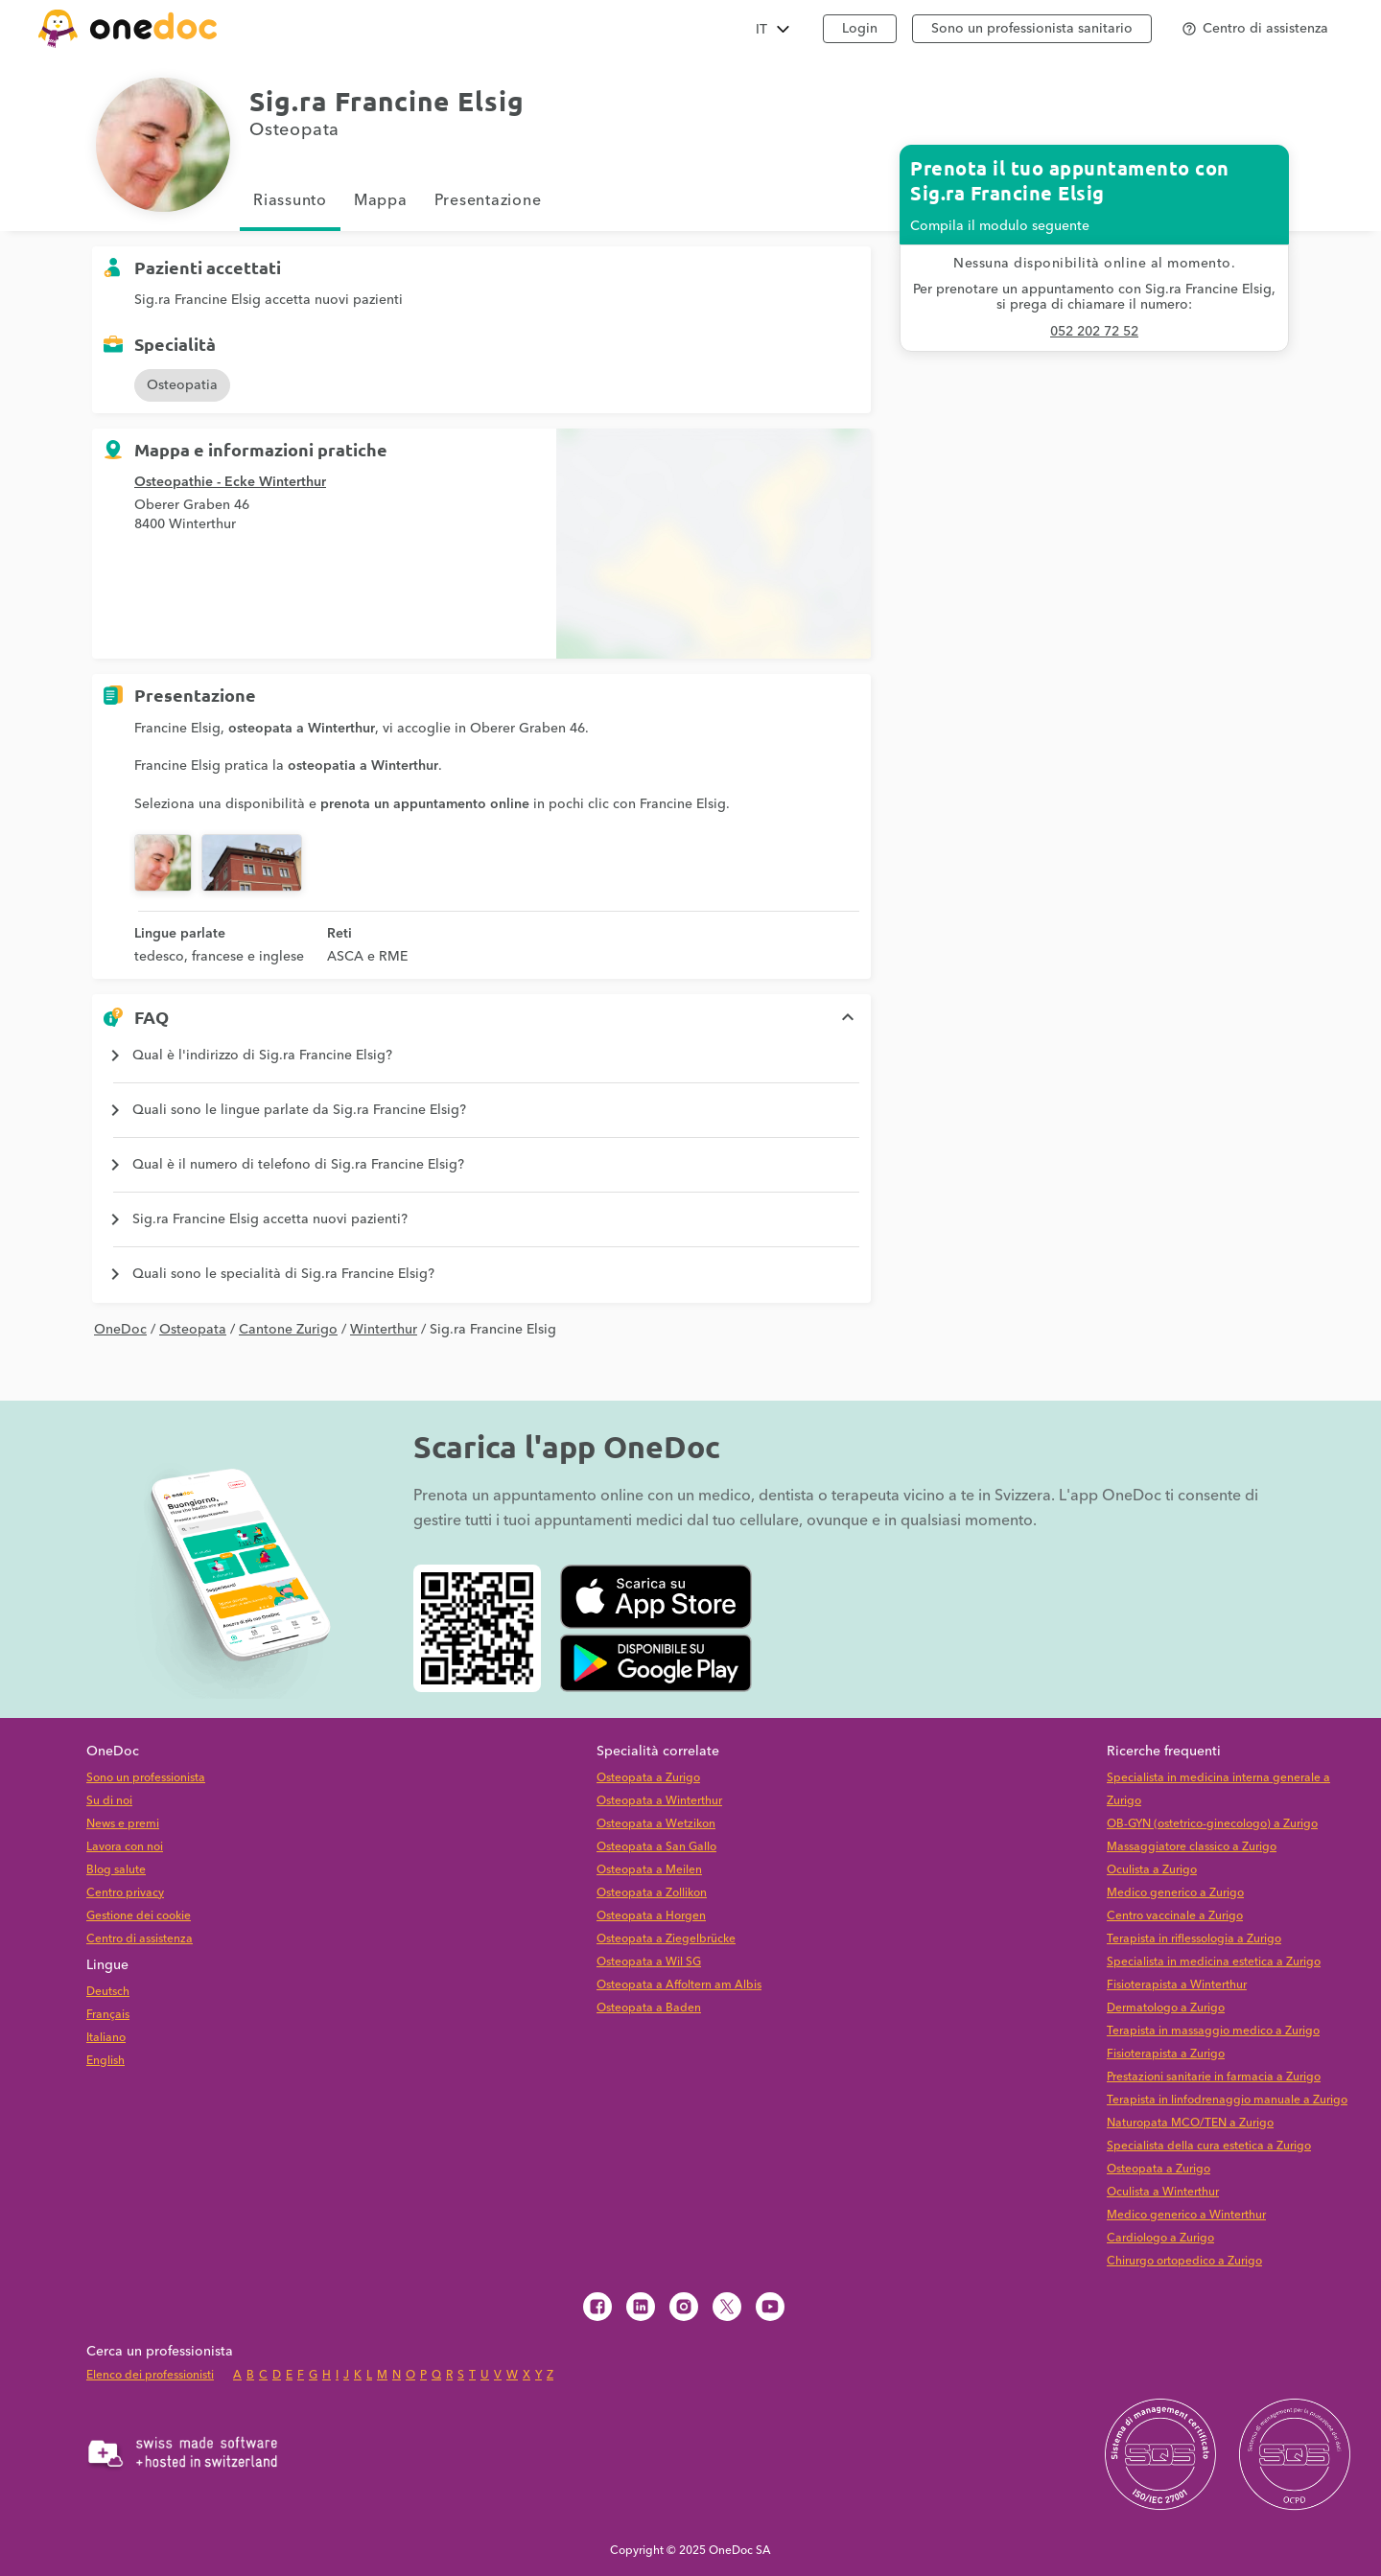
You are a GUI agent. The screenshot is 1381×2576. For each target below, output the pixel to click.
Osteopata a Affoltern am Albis (679, 1985)
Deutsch (107, 1992)
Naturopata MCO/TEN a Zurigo (1190, 2123)
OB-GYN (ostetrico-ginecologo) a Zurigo (1212, 1824)
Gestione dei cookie (138, 1916)
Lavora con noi (124, 1847)
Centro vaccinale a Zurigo (1175, 1916)
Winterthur (383, 1329)
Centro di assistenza (139, 1939)
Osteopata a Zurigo (648, 1778)
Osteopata (192, 1329)
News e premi (122, 1824)
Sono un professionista (145, 1778)
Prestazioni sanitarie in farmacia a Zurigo (1214, 2077)
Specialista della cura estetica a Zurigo (1209, 2146)
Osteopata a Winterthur (659, 1801)
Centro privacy (125, 1893)
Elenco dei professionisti (150, 2375)
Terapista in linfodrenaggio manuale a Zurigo (1227, 2100)
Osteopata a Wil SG (649, 1962)
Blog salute (116, 1870)
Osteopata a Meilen (649, 1870)
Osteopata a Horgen (651, 1916)
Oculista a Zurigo (1152, 1870)
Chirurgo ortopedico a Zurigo (1184, 2261)
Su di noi (109, 1801)
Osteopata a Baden (649, 2008)
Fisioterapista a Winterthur (1177, 1985)
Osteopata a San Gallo (656, 1847)
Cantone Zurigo (288, 1329)
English (105, 2061)
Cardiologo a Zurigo (1160, 2238)
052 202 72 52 (1094, 331)
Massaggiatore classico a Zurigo (1191, 1847)
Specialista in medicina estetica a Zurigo (1214, 1962)
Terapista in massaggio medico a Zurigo (1213, 2031)
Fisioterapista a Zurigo (1166, 2054)
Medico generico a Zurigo (1175, 1893)
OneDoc (120, 1329)
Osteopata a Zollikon (652, 1893)
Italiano (106, 2038)
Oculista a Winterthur (1163, 2192)
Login (860, 28)
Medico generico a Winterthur (1186, 2215)
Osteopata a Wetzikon (656, 1824)
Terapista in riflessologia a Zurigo (1194, 1939)
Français (107, 2015)
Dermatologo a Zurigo (1166, 2008)
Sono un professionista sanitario (1032, 28)
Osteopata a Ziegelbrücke (666, 1939)
